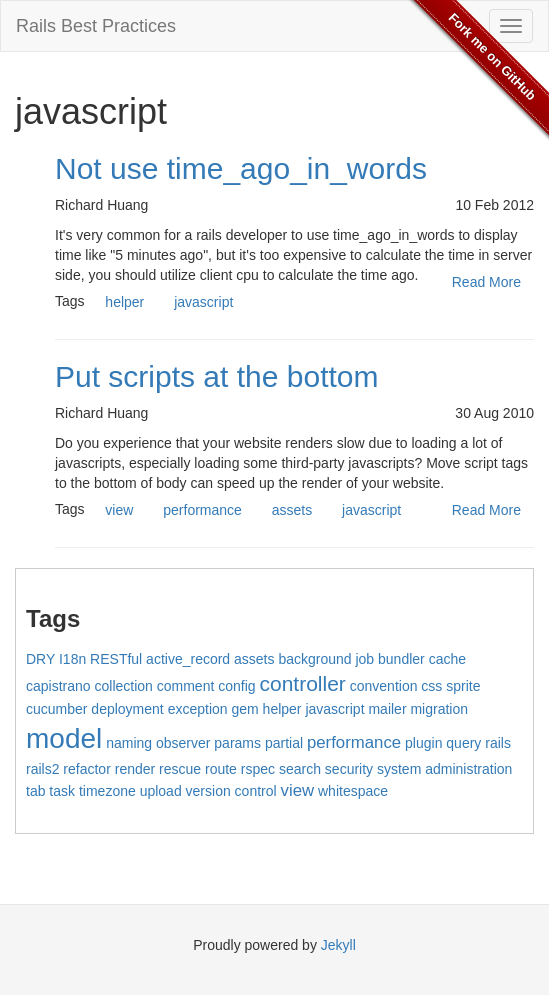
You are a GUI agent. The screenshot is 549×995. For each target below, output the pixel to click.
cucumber (56, 709)
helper (124, 302)
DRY (40, 659)
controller (302, 683)
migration (439, 709)
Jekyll (338, 945)
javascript (203, 302)
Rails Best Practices (96, 26)
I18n (72, 659)
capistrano (58, 686)
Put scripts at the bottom (216, 376)
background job (326, 659)
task (62, 791)
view (119, 510)
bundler (401, 659)
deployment (127, 709)
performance (202, 510)
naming (129, 743)
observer (183, 743)
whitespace (353, 791)
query (463, 743)
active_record (188, 659)
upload (161, 791)
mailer (387, 709)
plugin (423, 743)
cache (447, 659)
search (300, 769)
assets (292, 510)
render (135, 769)
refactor (86, 769)
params (237, 743)
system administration (444, 769)
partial (284, 743)
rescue (180, 769)
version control (231, 791)
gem (244, 709)
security (349, 769)
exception (198, 709)
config (236, 686)
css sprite (450, 686)
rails (498, 743)
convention (384, 686)
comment (186, 686)
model (64, 738)
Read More (486, 282)
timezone (107, 791)
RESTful (116, 659)
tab (35, 791)
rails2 (42, 769)
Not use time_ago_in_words (241, 168)
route (221, 769)
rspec (258, 769)
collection (123, 686)
